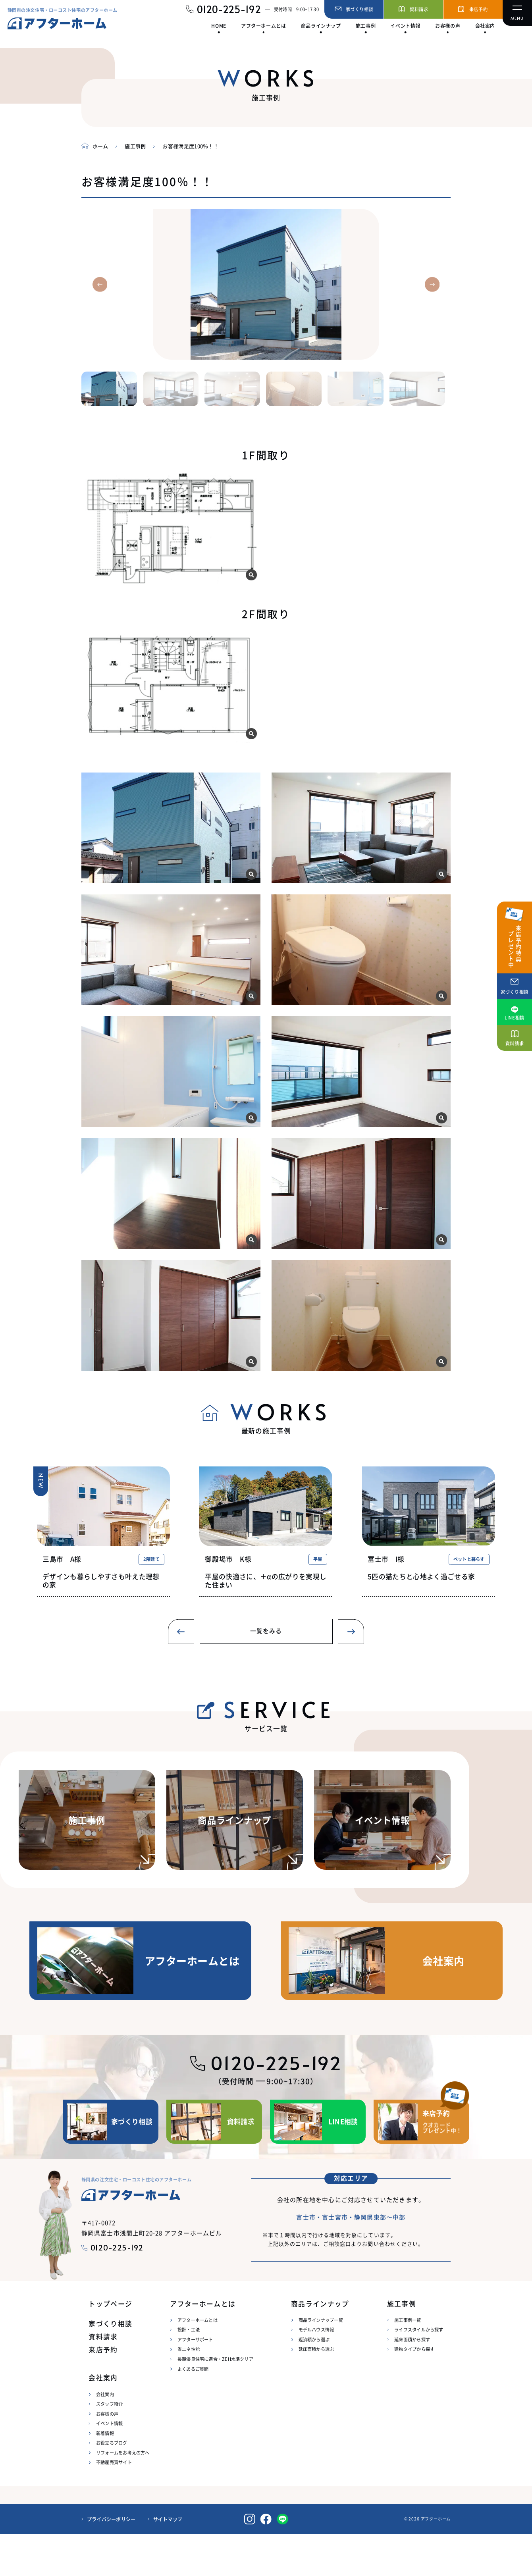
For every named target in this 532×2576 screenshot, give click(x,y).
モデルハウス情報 (316, 2371)
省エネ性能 (188, 2391)
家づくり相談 (110, 2366)
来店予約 (103, 2392)
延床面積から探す (412, 2381)
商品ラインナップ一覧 (321, 2362)
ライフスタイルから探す (418, 2371)
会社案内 (105, 2436)
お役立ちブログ (111, 2485)
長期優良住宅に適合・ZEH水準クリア (215, 2401)
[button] (100, 284)
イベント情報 (109, 2465)
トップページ (110, 2346)
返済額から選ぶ (314, 2381)
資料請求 (103, 2379)
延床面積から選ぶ (316, 2391)
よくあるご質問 (193, 2411)
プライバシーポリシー (111, 2561)
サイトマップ (168, 2561)
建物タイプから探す (414, 2391)
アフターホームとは (197, 2362)
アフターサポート (195, 2381)
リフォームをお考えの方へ (123, 2494)
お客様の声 (107, 2456)
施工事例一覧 (407, 2362)
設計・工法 (188, 2371)
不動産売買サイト (114, 2504)
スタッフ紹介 (109, 2446)
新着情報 (105, 2475)
